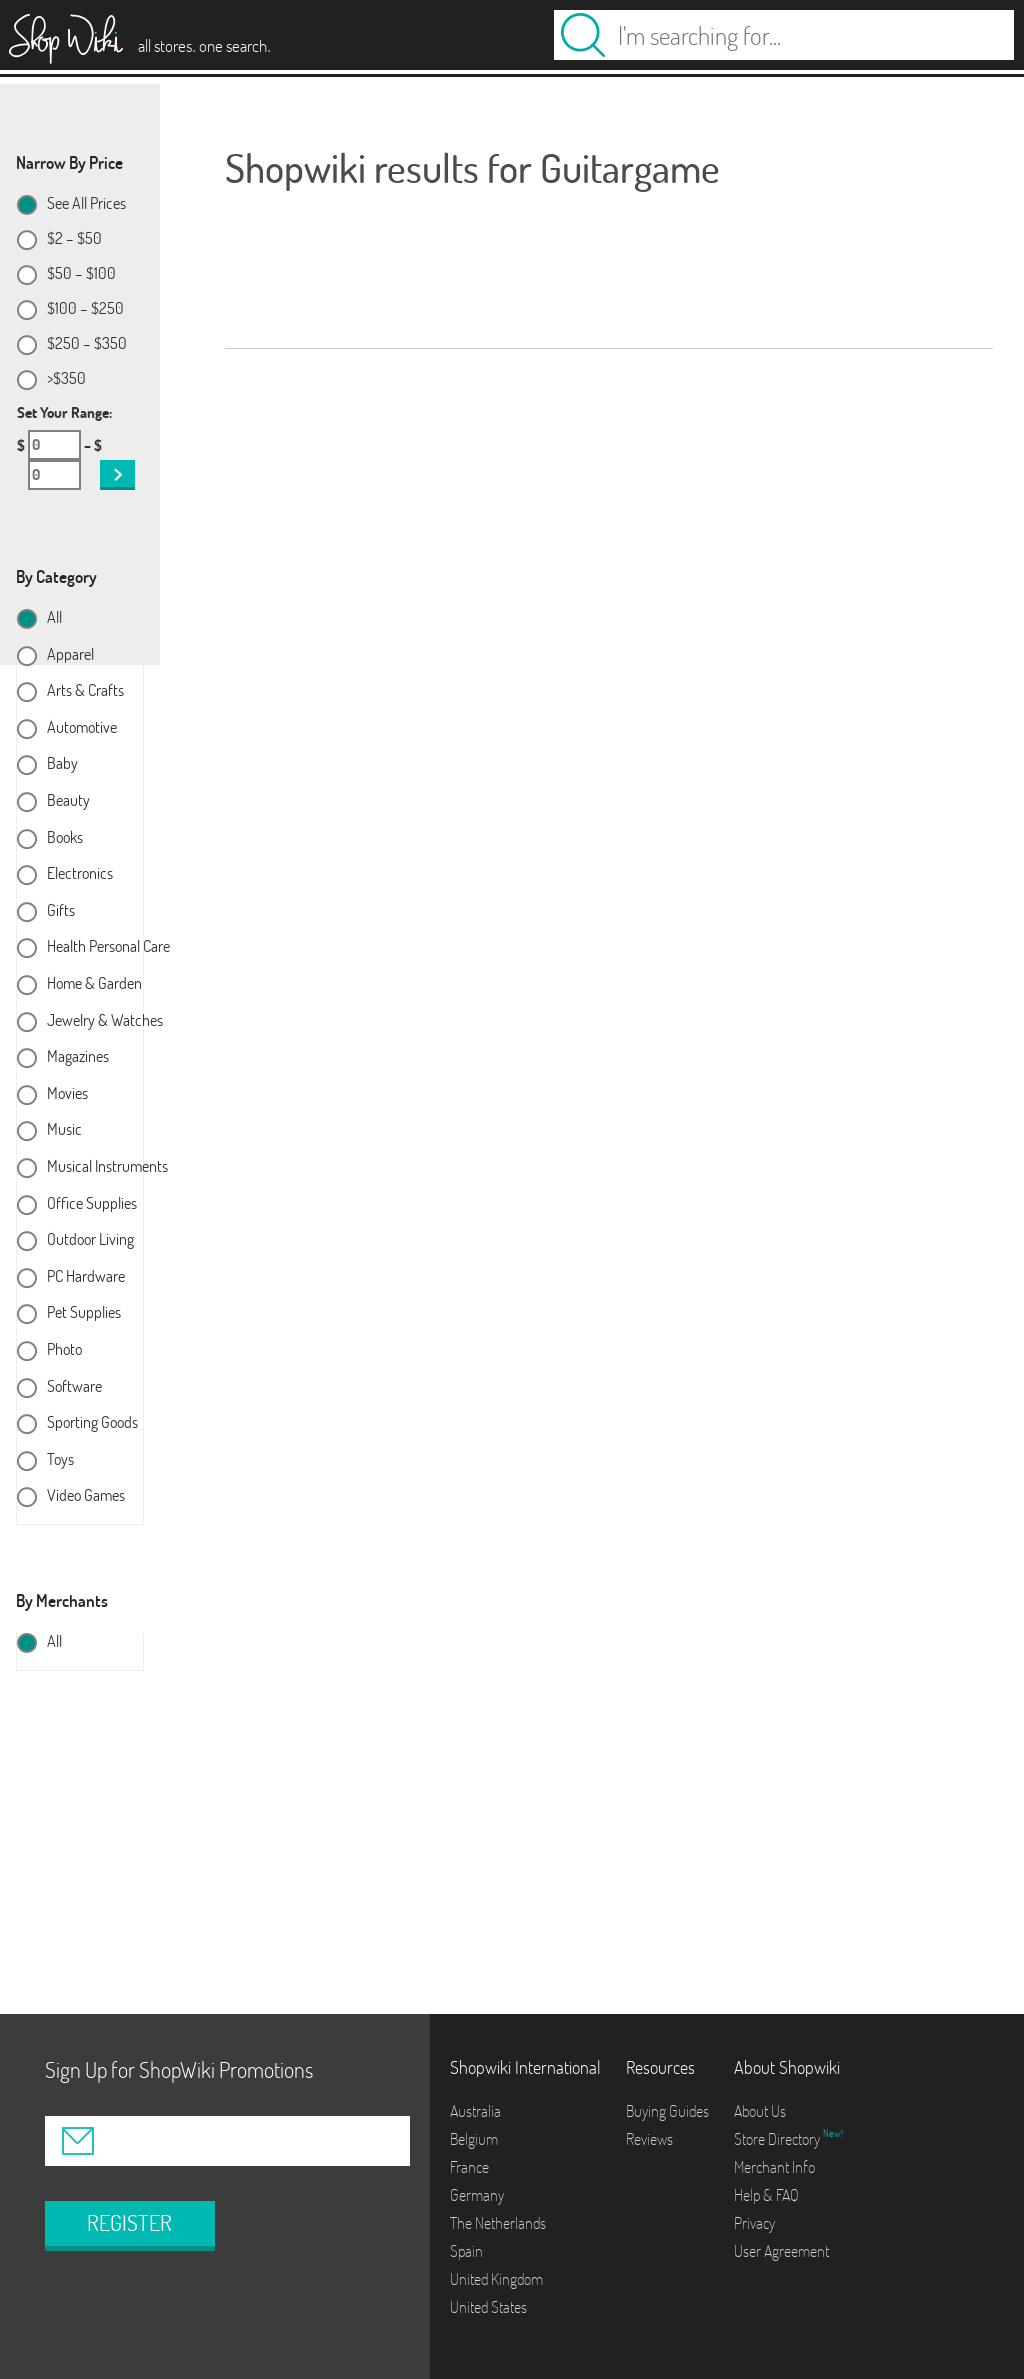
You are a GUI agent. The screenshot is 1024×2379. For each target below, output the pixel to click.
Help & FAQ (766, 2195)
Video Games (86, 1496)
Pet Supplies (84, 1313)
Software (74, 1387)
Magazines (78, 1057)
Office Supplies (92, 1204)
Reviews (649, 2139)
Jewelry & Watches (105, 1021)
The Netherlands (498, 2223)
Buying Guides (667, 2111)
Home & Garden (94, 984)
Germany (477, 2195)
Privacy (754, 2223)
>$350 (66, 379)
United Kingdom (496, 2279)
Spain (466, 2251)
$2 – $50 (74, 239)
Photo (64, 1350)
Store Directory (778, 2139)
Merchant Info (774, 2167)
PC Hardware (86, 1277)
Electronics (80, 874)
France (469, 2167)
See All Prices (86, 204)
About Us (760, 2111)
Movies (67, 1094)
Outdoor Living (90, 1240)
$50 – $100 (81, 274)
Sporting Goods (92, 1423)
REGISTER (129, 2223)
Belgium (474, 2139)
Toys (60, 1460)
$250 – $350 (87, 344)
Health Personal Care (108, 947)
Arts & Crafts (85, 691)
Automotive (82, 728)
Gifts (61, 911)
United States (488, 2307)
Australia (475, 2111)
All (54, 618)
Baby (62, 764)
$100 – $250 (85, 309)
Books (65, 838)
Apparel (70, 655)
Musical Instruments (107, 1167)
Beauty (68, 801)
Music (64, 1130)
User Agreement (781, 2251)
